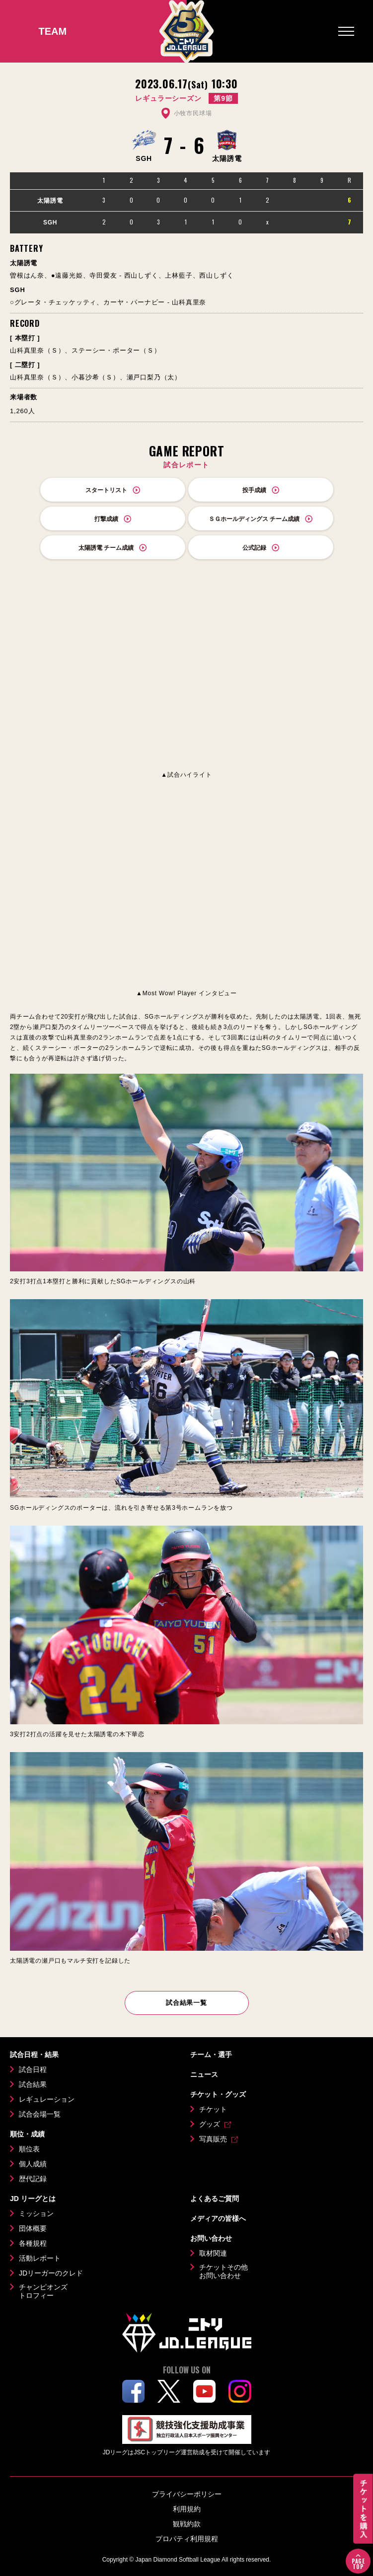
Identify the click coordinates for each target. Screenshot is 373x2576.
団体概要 (33, 2228)
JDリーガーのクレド (51, 2273)
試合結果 (33, 2084)
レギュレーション (47, 2099)
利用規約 (187, 2509)
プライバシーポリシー (187, 2494)
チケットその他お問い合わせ (223, 2271)
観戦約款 (187, 2524)
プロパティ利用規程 (186, 2539)
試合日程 (33, 2069)
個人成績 (33, 2164)
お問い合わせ (211, 2238)
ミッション (36, 2213)
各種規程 (33, 2243)
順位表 (29, 2149)
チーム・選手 (211, 2055)
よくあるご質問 (214, 2199)
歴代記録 (33, 2179)
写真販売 (213, 2139)
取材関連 (213, 2253)
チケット (213, 2109)
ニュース (204, 2074)
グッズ (209, 2124)
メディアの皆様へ (218, 2218)
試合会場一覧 (40, 2114)
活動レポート (40, 2258)
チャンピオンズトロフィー (43, 2291)
